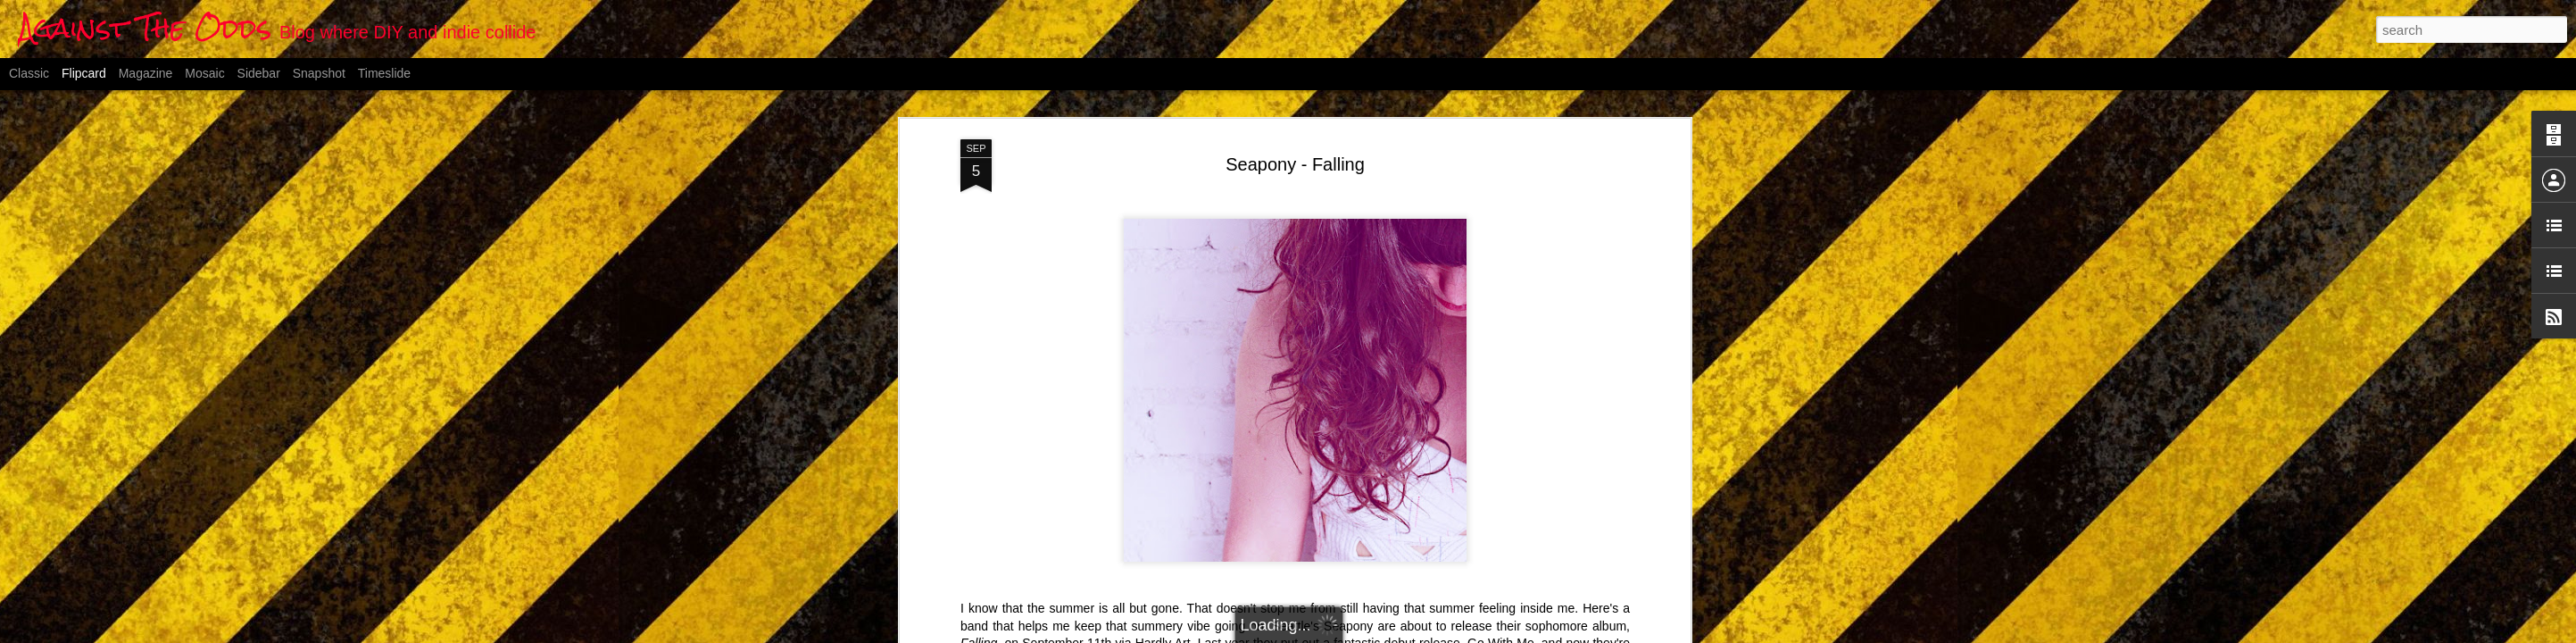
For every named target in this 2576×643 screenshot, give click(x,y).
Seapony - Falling (1295, 164)
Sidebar (258, 73)
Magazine (146, 73)
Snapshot (319, 73)
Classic (29, 73)
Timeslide (384, 73)
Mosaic (204, 73)
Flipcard (84, 73)
